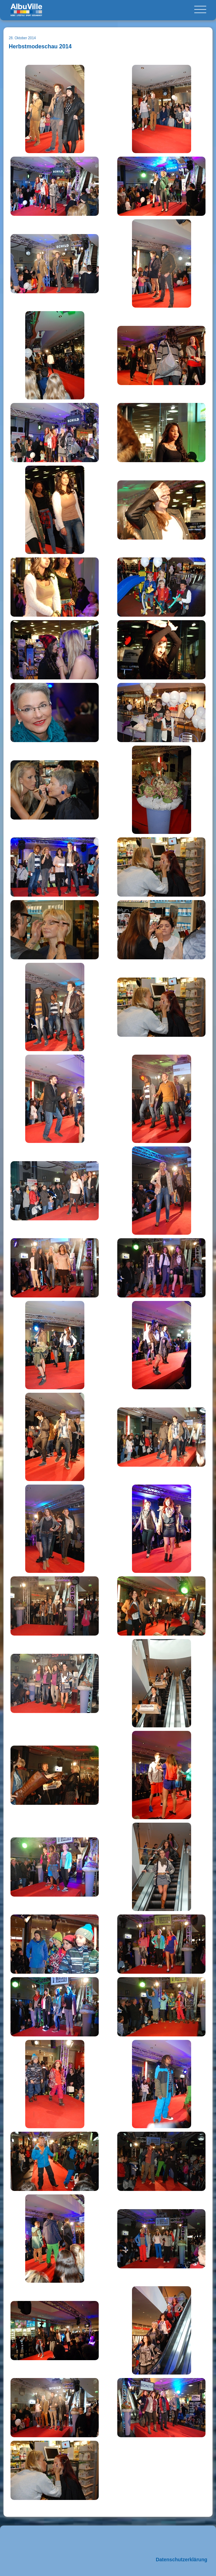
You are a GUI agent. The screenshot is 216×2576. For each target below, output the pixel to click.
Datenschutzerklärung (181, 2559)
